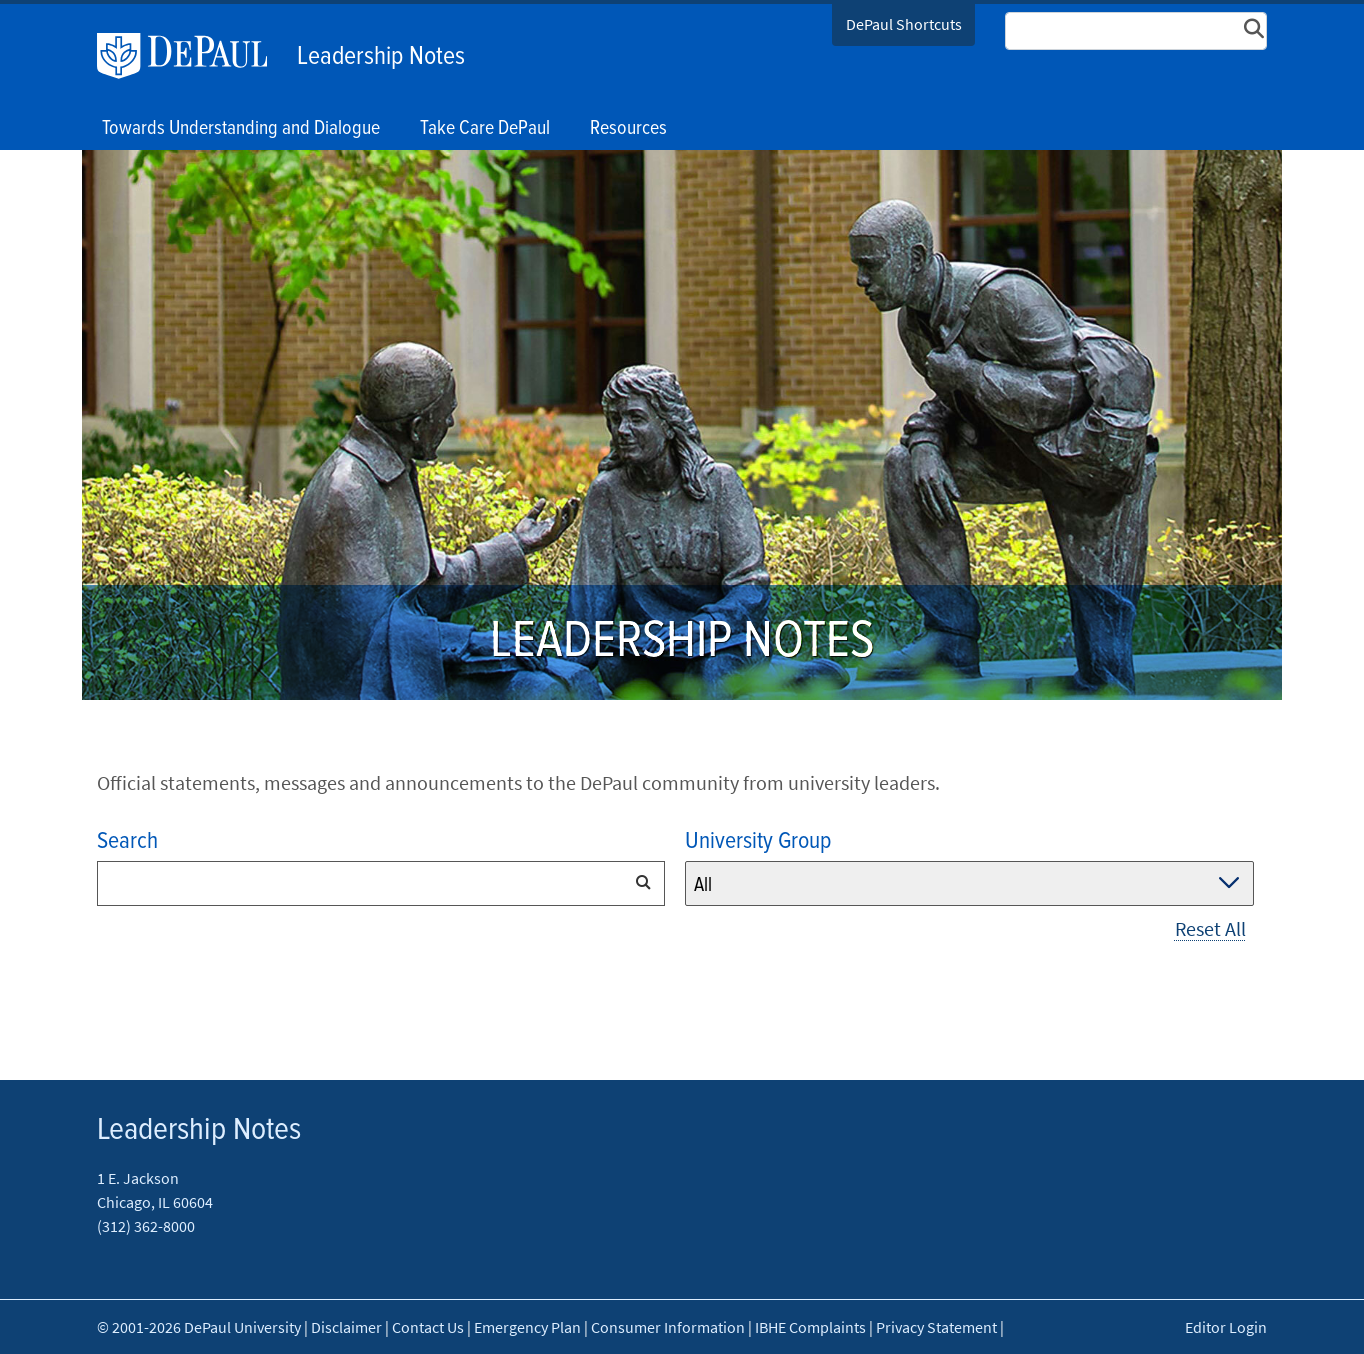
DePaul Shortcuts (904, 24)
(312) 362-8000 (146, 1226)
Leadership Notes (381, 57)
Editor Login (1226, 1327)
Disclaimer (346, 1327)
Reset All (1210, 928)
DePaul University (192, 56)
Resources (628, 129)
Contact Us (428, 1327)
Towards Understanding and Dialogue (241, 129)
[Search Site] (1136, 31)
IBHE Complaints (810, 1327)
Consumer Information (668, 1327)
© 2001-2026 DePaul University (199, 1327)
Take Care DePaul (485, 129)
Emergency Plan (527, 1327)
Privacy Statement (936, 1327)
